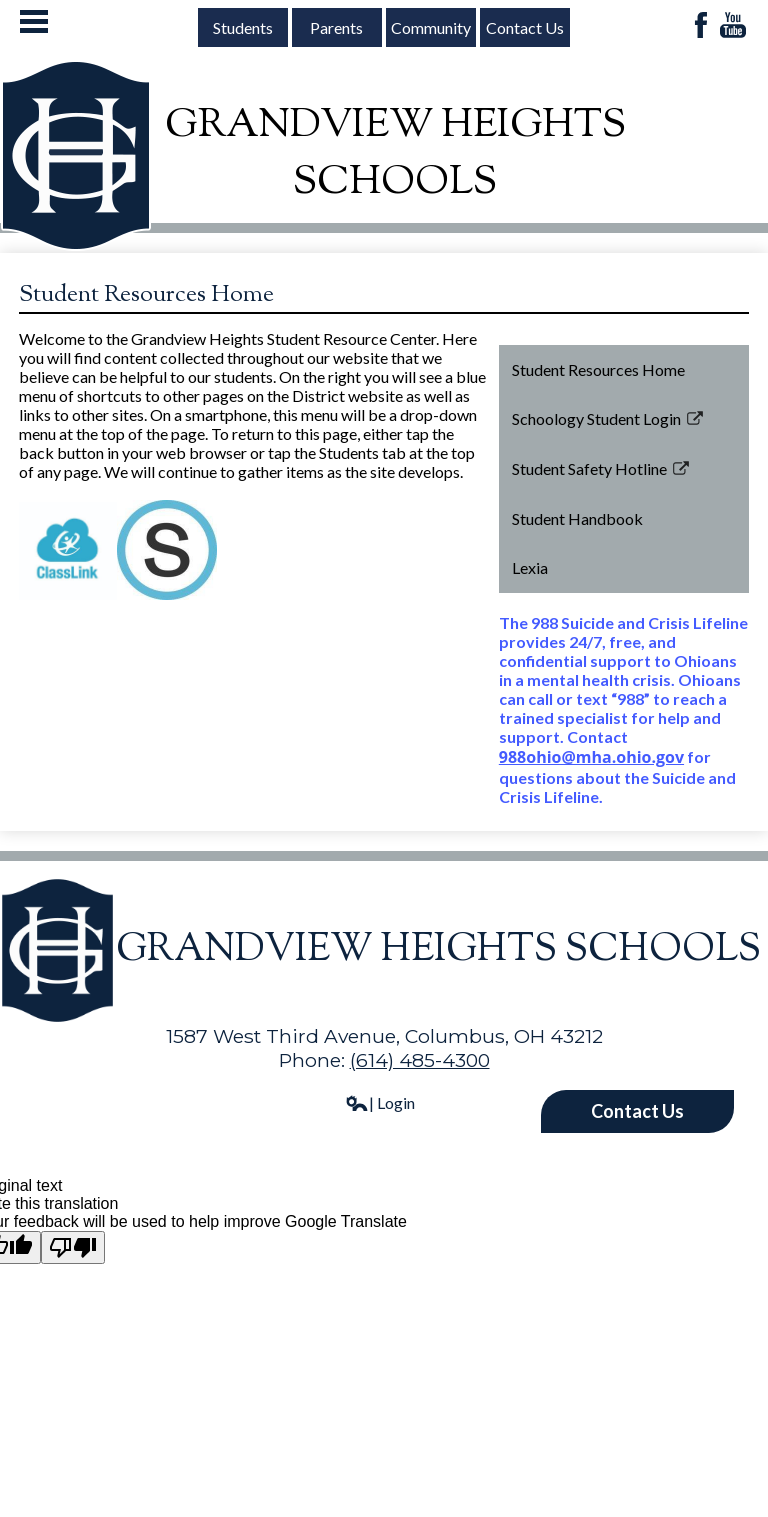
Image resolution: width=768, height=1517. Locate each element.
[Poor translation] (73, 1247)
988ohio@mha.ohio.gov (591, 757)
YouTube (733, 26)
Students (243, 27)
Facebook (701, 26)
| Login (380, 1102)
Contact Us (525, 27)
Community (431, 27)
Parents (336, 27)
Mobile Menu (34, 21)
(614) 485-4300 (420, 1060)
